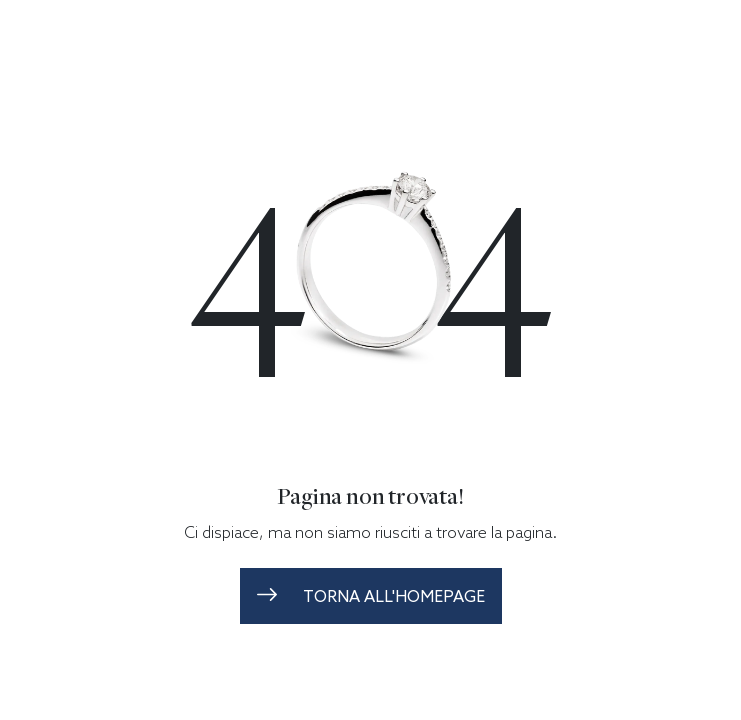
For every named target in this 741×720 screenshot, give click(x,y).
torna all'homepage (371, 596)
